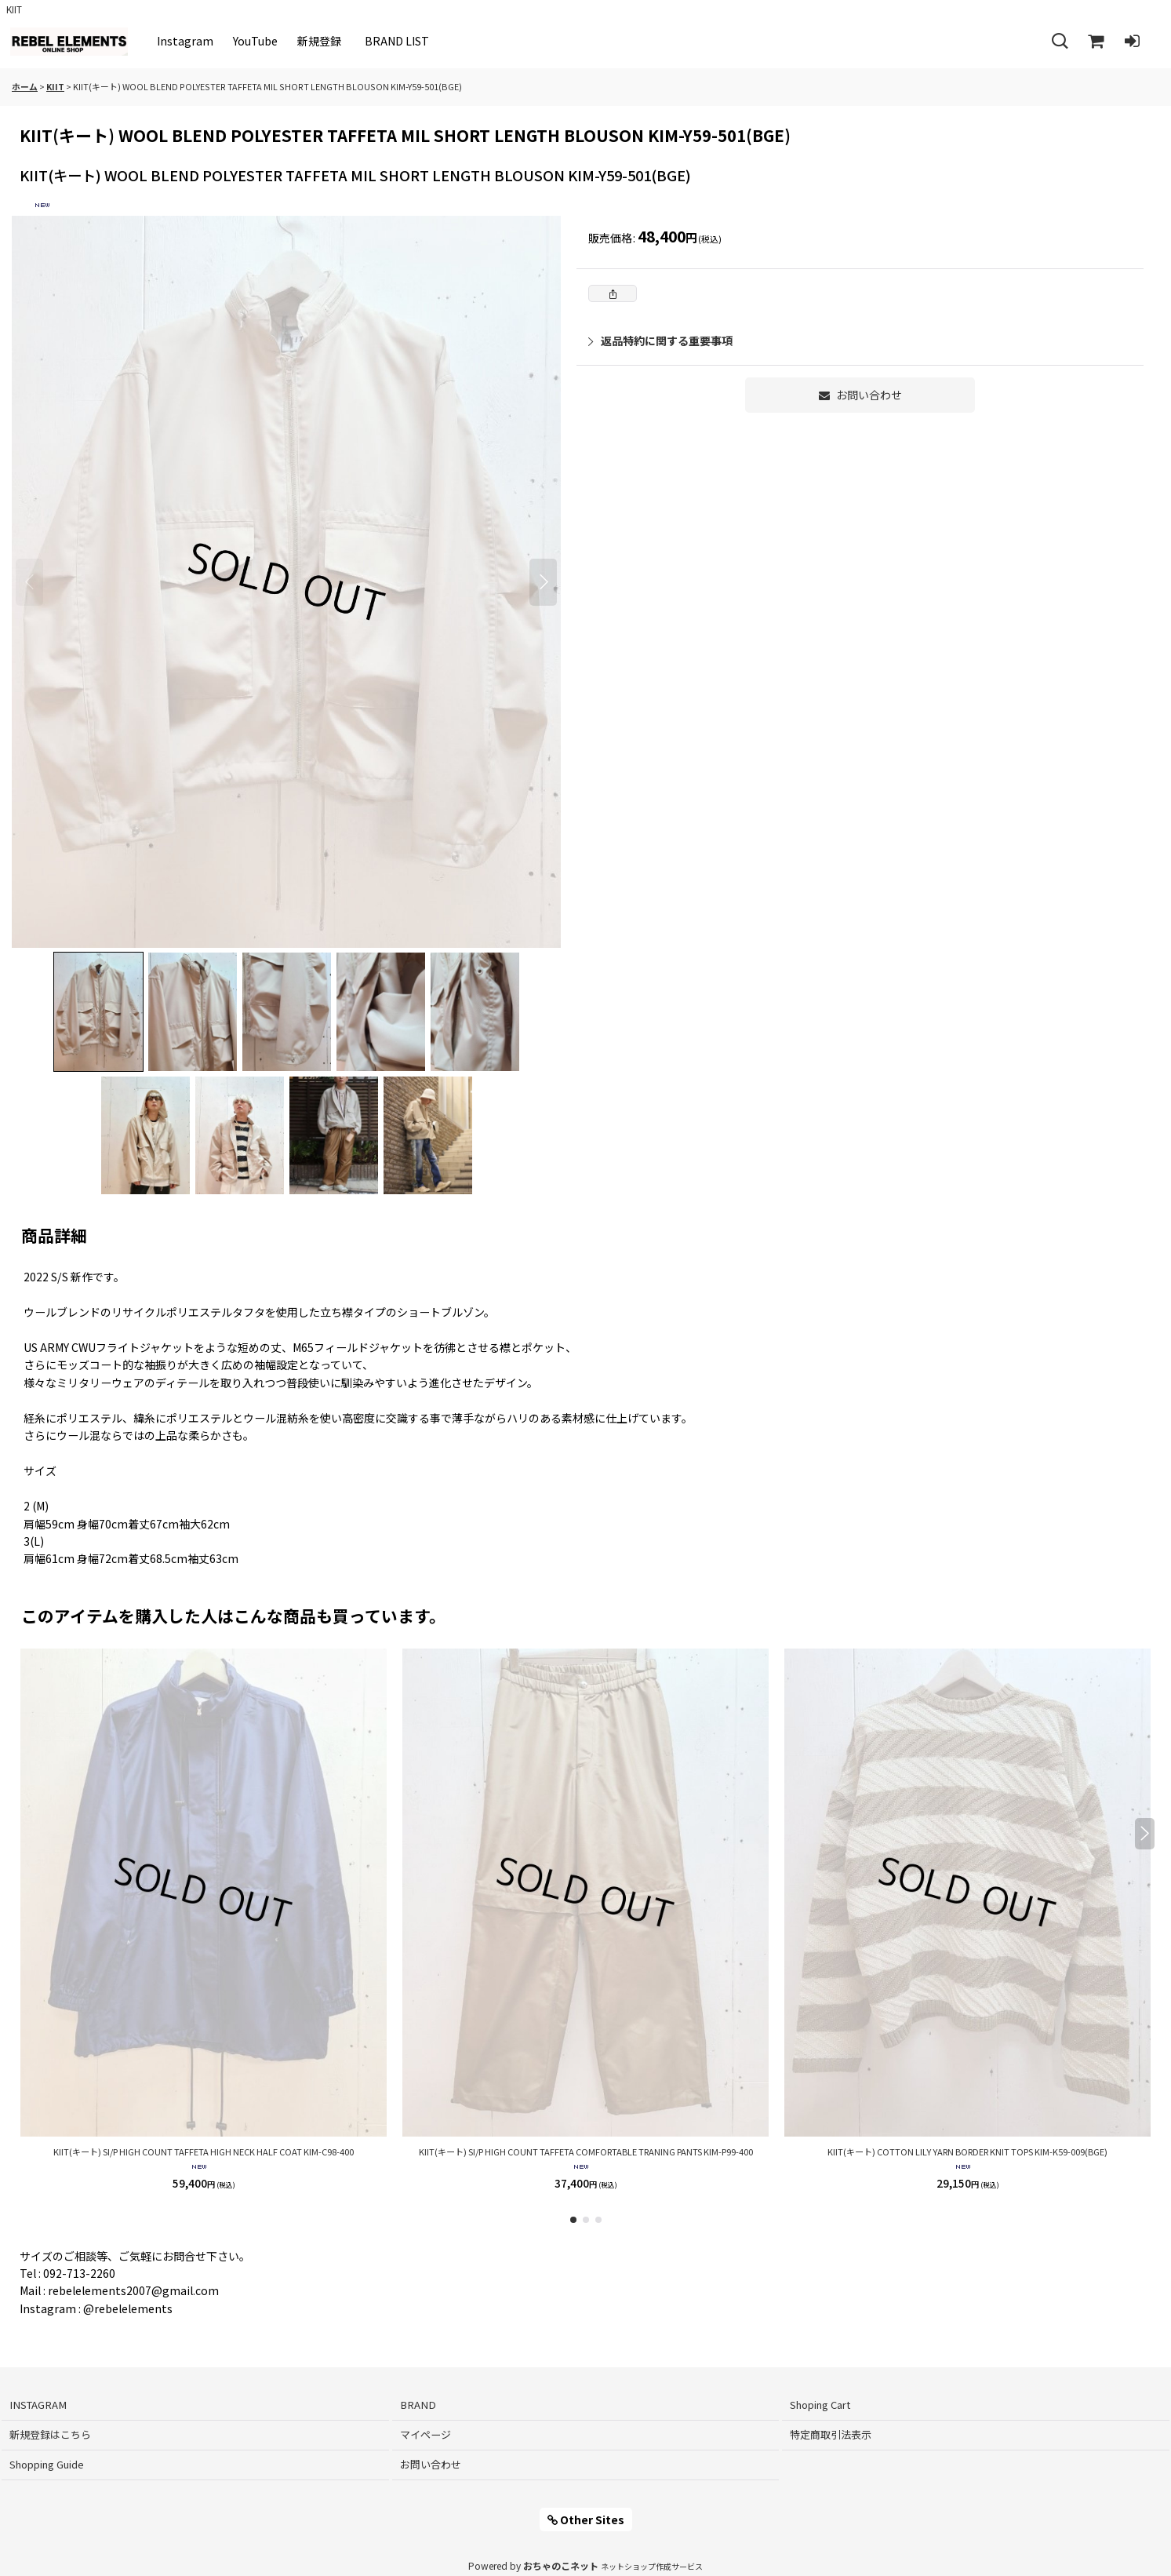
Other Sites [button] (585, 2519)
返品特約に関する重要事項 (660, 340)
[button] (1059, 41)
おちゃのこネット (560, 2565)
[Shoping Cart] (1095, 41)
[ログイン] (1131, 41)
